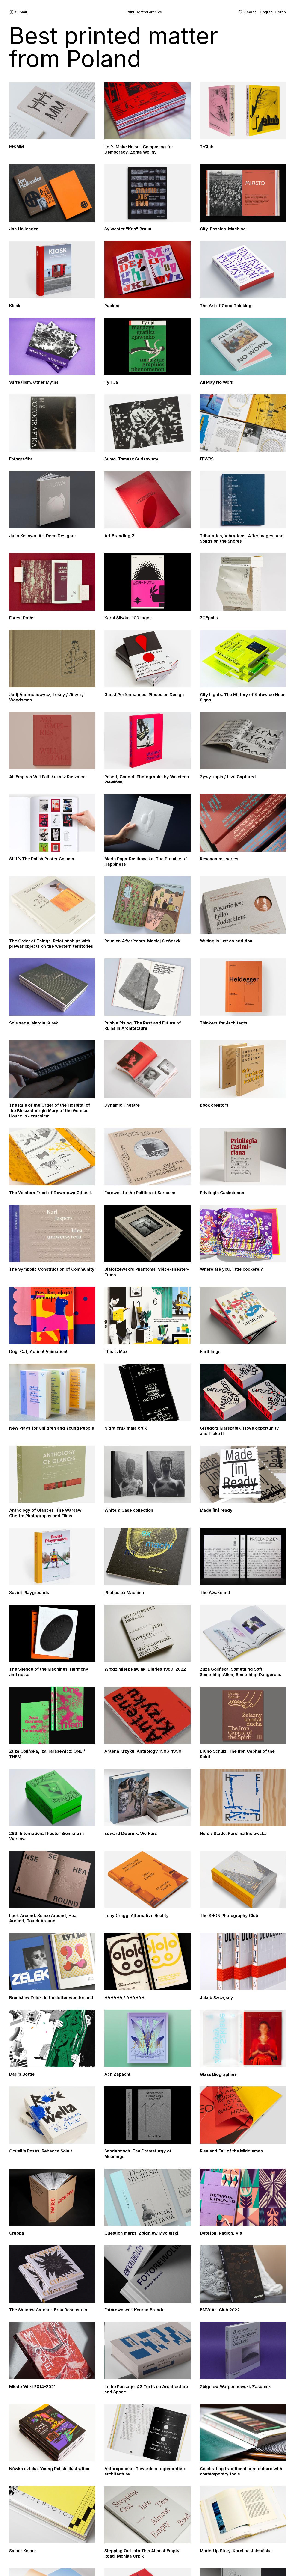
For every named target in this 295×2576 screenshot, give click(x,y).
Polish (280, 12)
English (266, 12)
